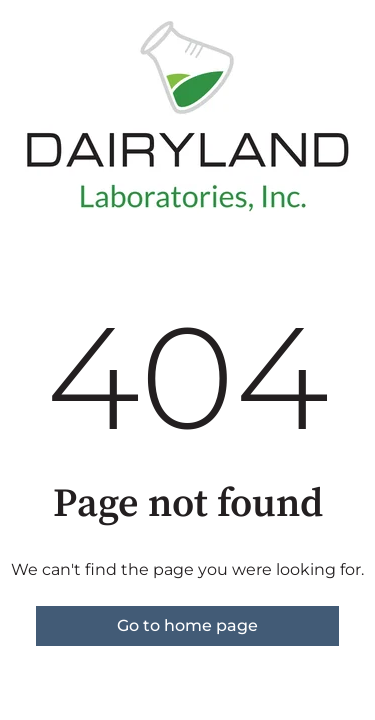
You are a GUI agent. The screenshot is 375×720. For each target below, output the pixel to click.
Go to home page (187, 625)
